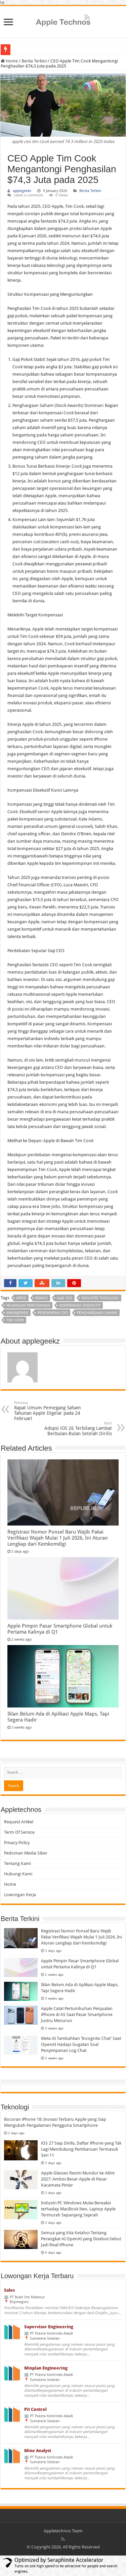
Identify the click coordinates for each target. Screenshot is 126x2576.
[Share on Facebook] (10, 1283)
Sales (9, 2290)
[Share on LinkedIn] (58, 1283)
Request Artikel (18, 1821)
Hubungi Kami (18, 1873)
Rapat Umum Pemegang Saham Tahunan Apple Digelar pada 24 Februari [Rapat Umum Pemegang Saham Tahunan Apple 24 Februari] (48, 1411)
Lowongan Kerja (20, 1894)
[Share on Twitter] (25, 1283)
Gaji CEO (64, 1298)
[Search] (63, 1772)
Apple (21, 1298)
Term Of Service (19, 1832)
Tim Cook (15, 1320)
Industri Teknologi (100, 1298)
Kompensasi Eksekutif (79, 1305)
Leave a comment (28, 195)
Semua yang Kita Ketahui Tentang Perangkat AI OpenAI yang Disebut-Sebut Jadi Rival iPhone (81, 2238)
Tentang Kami (17, 1863)
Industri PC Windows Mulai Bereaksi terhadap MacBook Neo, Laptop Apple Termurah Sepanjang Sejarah (78, 2208)
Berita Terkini (34, 60)
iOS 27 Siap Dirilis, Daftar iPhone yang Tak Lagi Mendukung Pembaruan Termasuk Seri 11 (81, 2149)
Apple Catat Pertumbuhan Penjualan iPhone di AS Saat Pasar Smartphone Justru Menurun (77, 2014)
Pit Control (35, 2409)
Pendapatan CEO (52, 1313)
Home (10, 1884)
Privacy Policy (17, 1842)
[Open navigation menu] (8, 22)
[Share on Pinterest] (74, 1283)
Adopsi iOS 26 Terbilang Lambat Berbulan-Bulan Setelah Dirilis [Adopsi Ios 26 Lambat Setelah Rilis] (77, 1428)
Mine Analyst (37, 2450)
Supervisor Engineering (48, 2326)
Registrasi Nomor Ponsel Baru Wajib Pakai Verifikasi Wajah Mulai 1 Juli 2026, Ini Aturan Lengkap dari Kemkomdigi (57, 1538)
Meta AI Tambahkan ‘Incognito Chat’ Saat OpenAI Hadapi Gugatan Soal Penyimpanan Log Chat (81, 2044)
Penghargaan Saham (97, 1313)
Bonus (41, 1298)
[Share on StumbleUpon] (42, 1283)
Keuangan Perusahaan (28, 1305)
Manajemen (17, 1313)
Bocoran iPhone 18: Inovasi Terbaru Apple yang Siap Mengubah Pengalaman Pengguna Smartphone (55, 2122)
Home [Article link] (9, 60)
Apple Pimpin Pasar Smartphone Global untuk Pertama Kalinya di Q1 (59, 1629)
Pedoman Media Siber (25, 1853)
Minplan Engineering (46, 2368)
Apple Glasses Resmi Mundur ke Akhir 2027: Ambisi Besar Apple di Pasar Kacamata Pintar (78, 2179)
